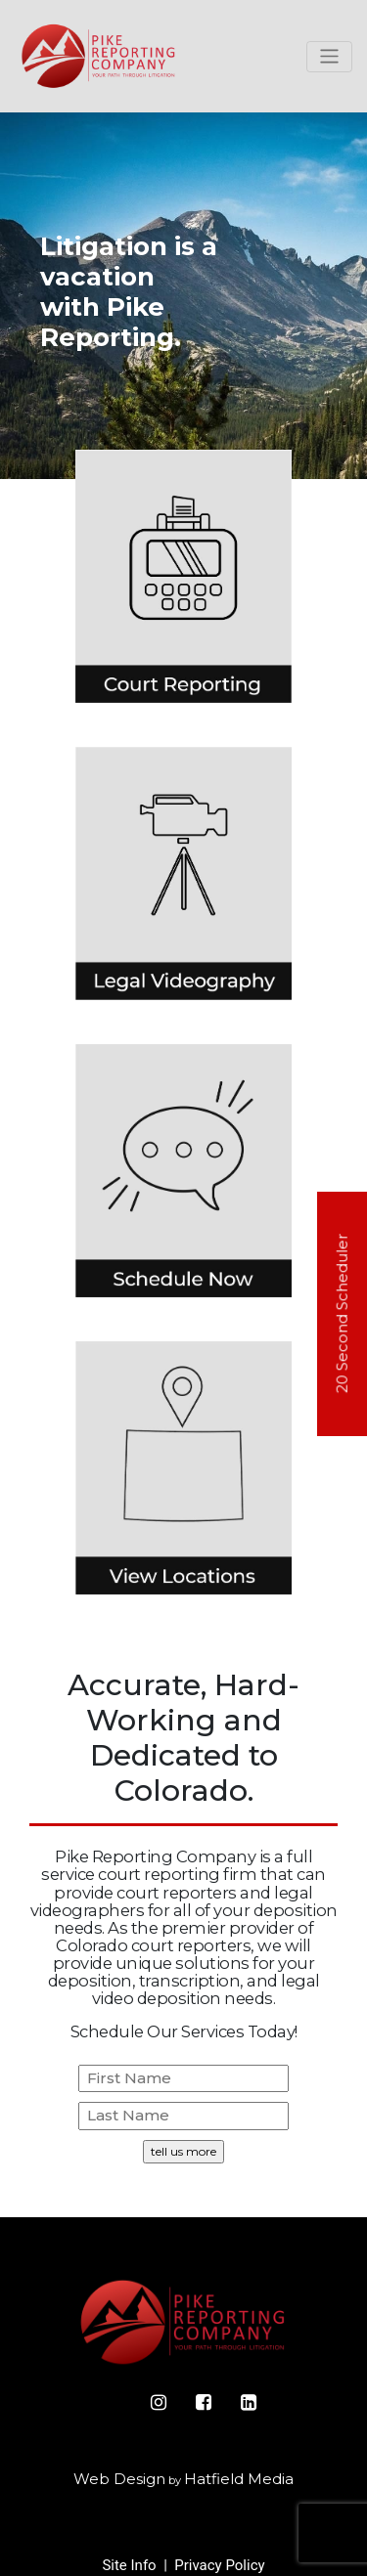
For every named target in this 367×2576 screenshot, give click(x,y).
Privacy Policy (219, 2565)
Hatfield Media (239, 2478)
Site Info (129, 2565)
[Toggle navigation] (329, 56)
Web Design (119, 2478)
